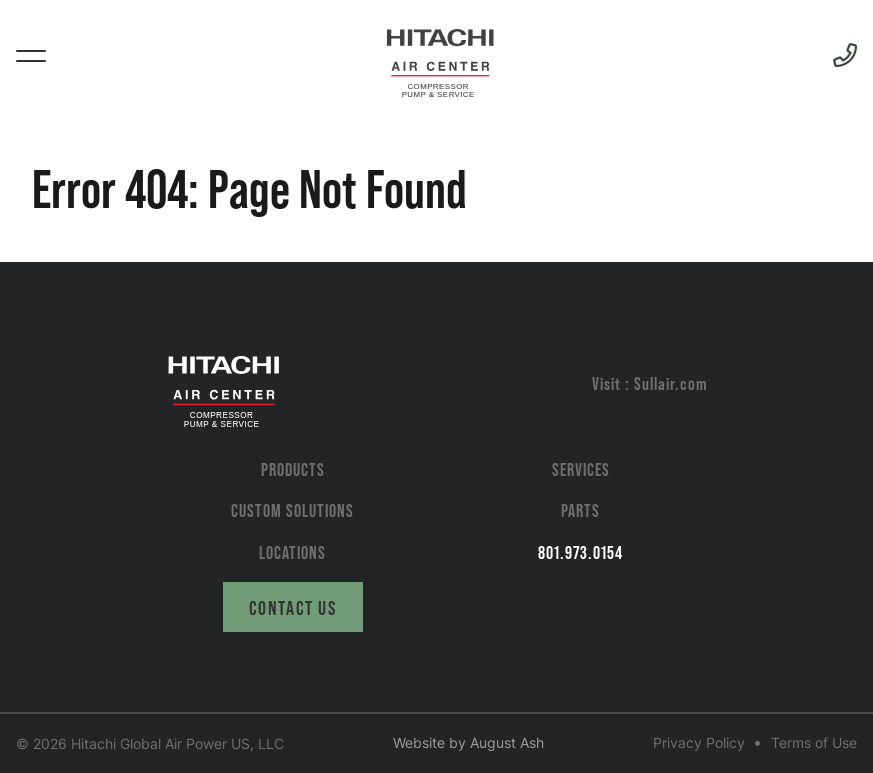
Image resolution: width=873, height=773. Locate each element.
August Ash (507, 742)
